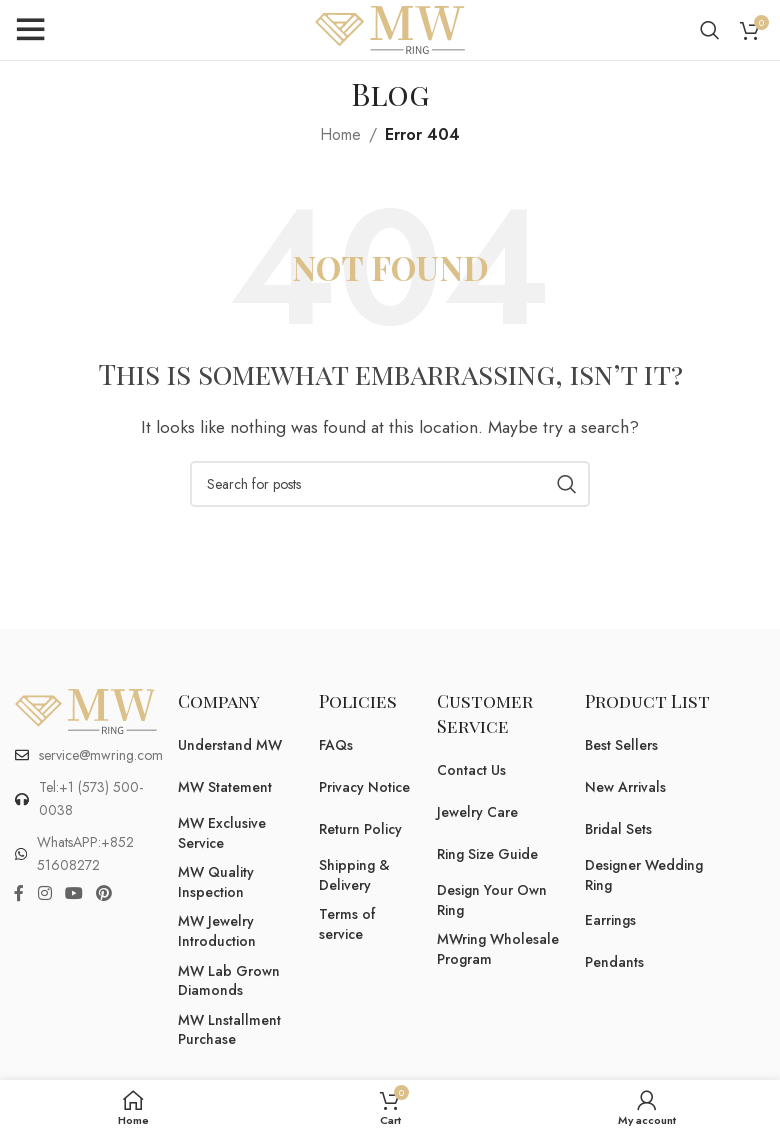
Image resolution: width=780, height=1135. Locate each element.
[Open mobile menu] (30, 30)
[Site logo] (390, 28)
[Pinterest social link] (104, 893)
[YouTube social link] (73, 893)
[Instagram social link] (44, 893)
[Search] (710, 30)
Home (340, 134)
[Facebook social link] (19, 893)
